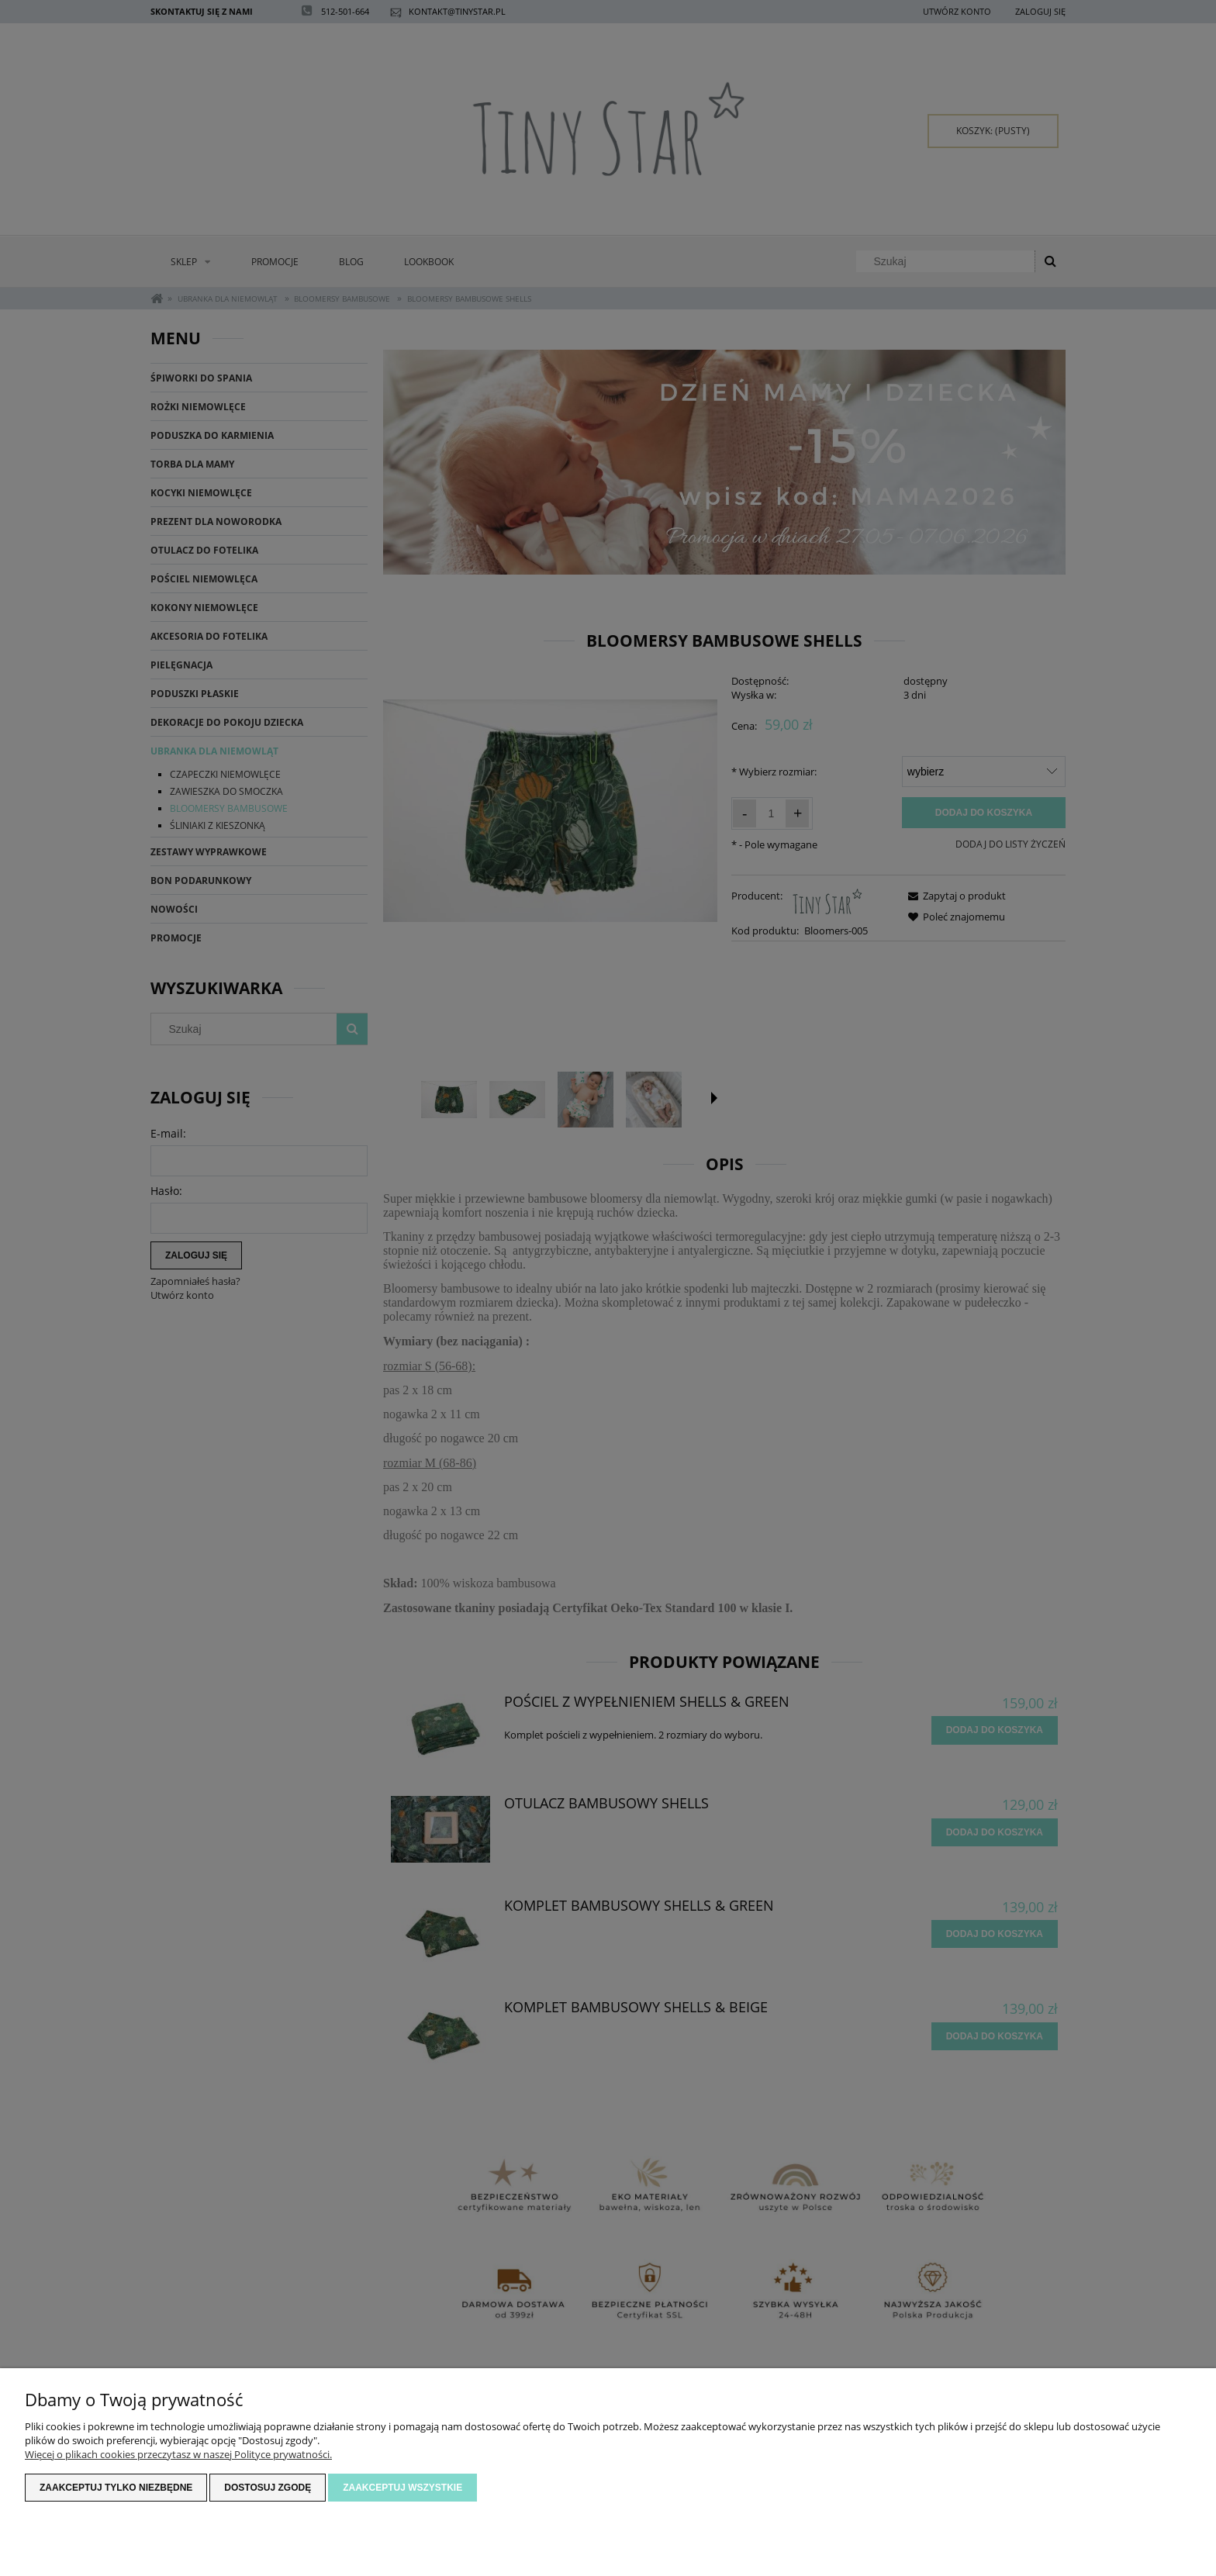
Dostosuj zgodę (267, 2487)
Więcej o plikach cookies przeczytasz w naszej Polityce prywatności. (178, 2454)
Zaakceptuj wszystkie (402, 2487)
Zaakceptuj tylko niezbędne (116, 2487)
